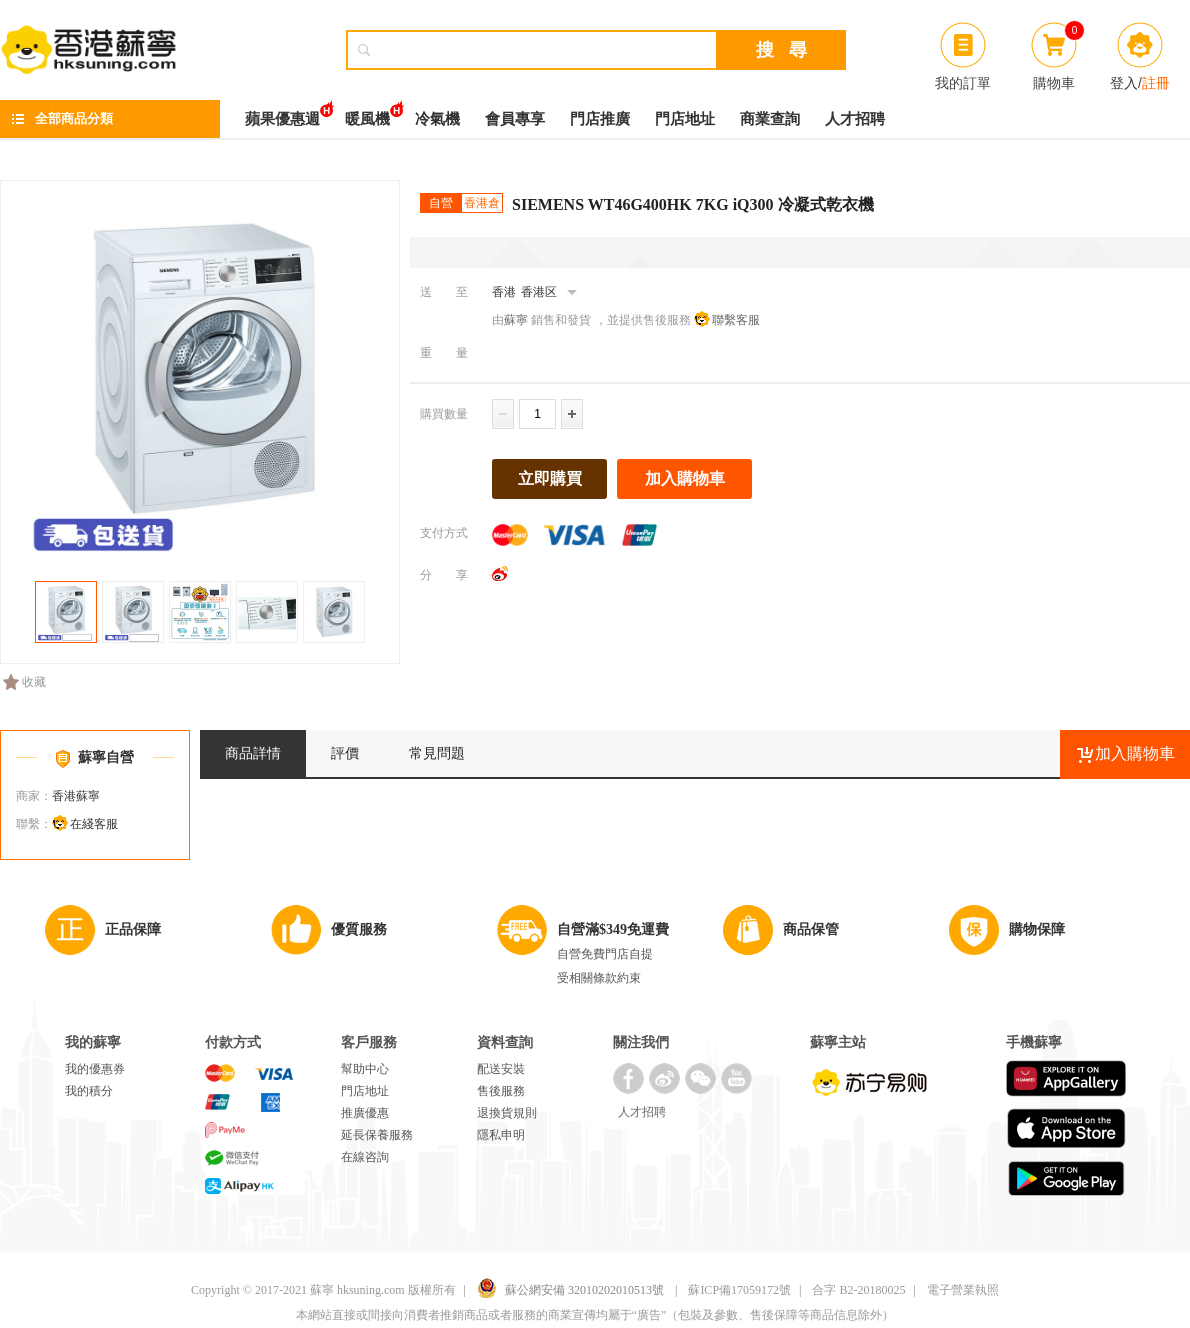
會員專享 (515, 119)
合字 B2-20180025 (858, 1290)
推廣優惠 (365, 1113)
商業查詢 (770, 119)
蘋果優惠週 (282, 113)
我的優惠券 (95, 1069)
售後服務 (501, 1091)
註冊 (1156, 83)
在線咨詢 (365, 1157)
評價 (345, 753)
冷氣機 (437, 119)
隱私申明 (501, 1135)
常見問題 (437, 753)
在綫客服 (94, 824)
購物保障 (1037, 929)
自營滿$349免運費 (613, 929)
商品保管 (811, 929)
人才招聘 (855, 119)
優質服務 (359, 929)
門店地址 (685, 119)
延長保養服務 (377, 1135)
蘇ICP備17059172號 (739, 1290)
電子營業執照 (963, 1290)
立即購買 (550, 478)
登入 (1124, 83)
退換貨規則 (507, 1113)
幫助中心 (365, 1069)
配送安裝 (501, 1069)
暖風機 (367, 113)
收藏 (24, 682)
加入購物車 (685, 478)
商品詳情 (253, 753)
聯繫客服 (736, 320)
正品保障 (133, 929)
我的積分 (89, 1091)
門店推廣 (600, 119)
